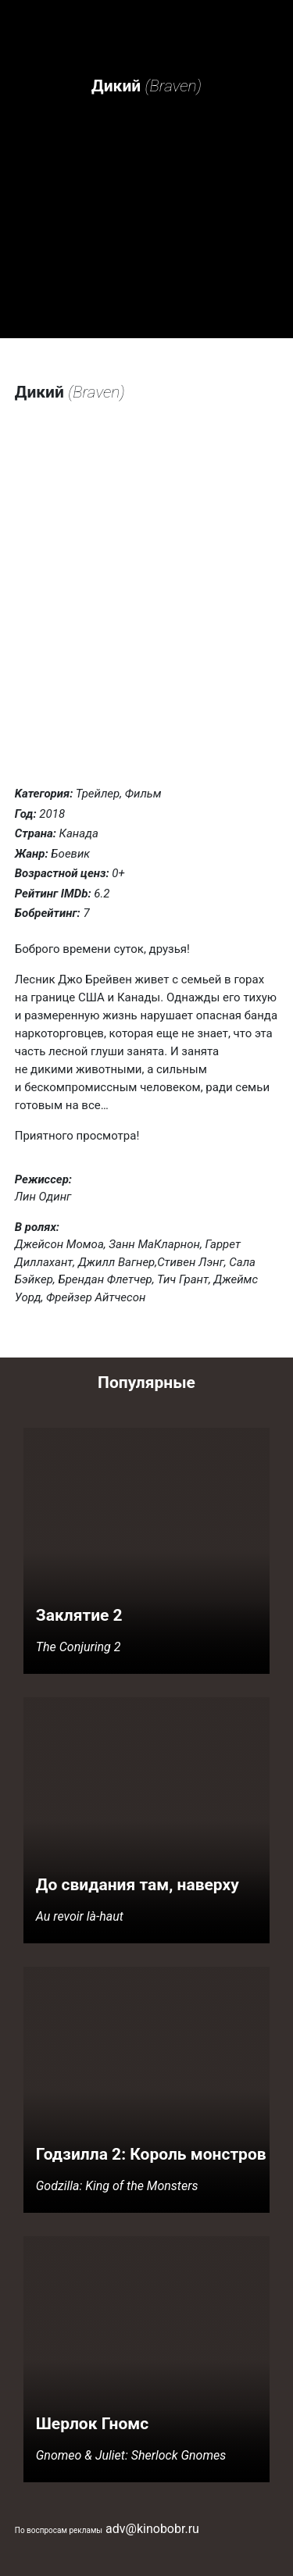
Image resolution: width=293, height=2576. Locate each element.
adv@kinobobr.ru (152, 2528)
